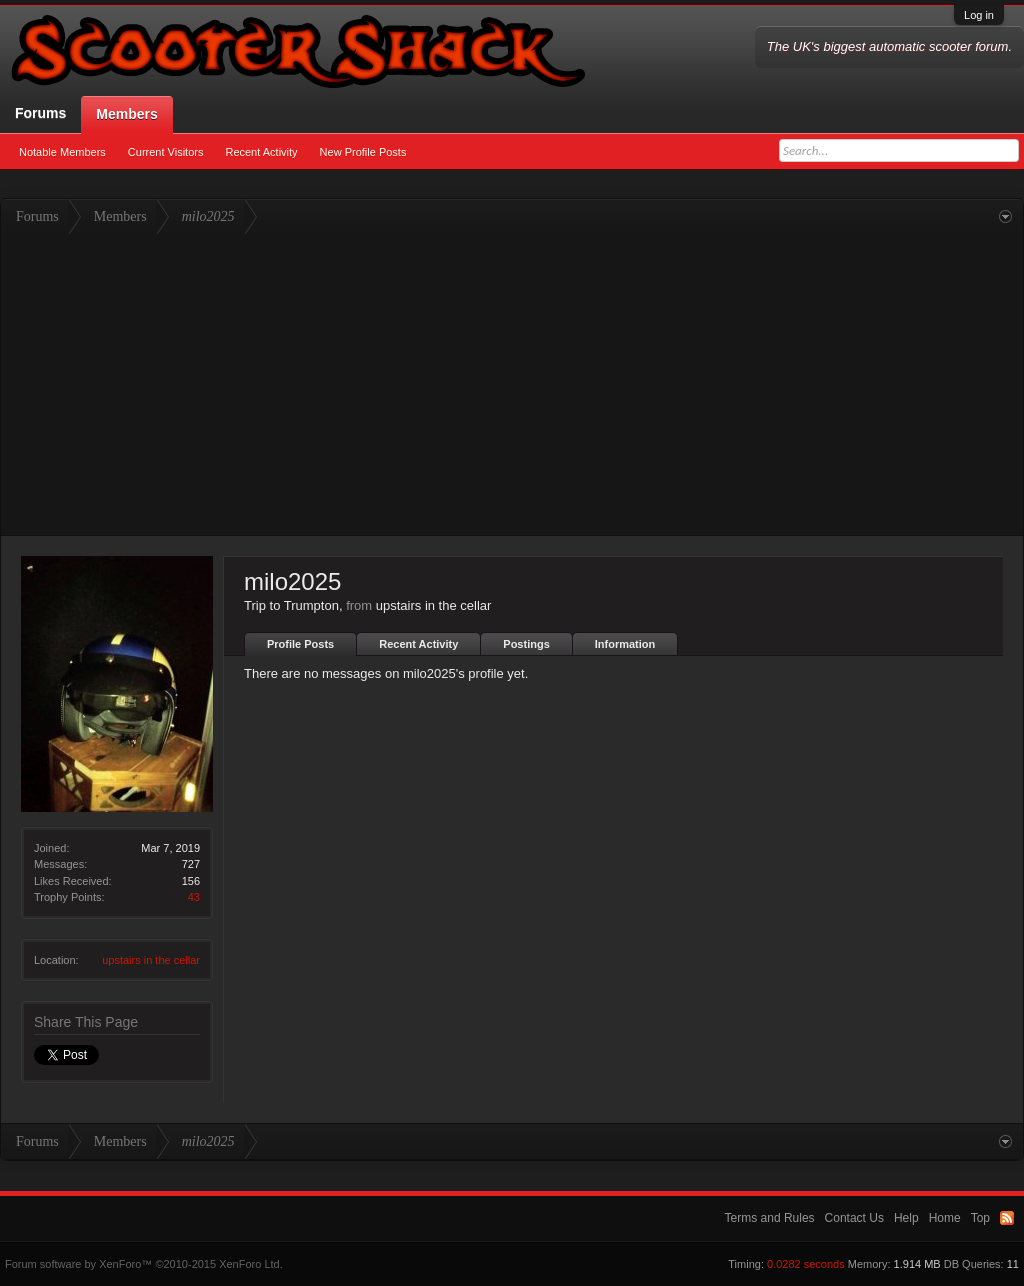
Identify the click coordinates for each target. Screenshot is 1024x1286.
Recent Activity (261, 152)
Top (980, 1218)
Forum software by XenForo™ (144, 1264)
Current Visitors (166, 152)
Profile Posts (300, 644)
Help (906, 1218)
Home (945, 1218)
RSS (1007, 1218)
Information (625, 644)
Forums (40, 113)
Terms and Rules (770, 1218)
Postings (526, 644)
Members (126, 114)
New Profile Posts (363, 152)
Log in (979, 15)
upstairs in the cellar (151, 960)
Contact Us (854, 1218)
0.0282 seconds (806, 1264)
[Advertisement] (512, 385)
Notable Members (62, 152)
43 (194, 897)
